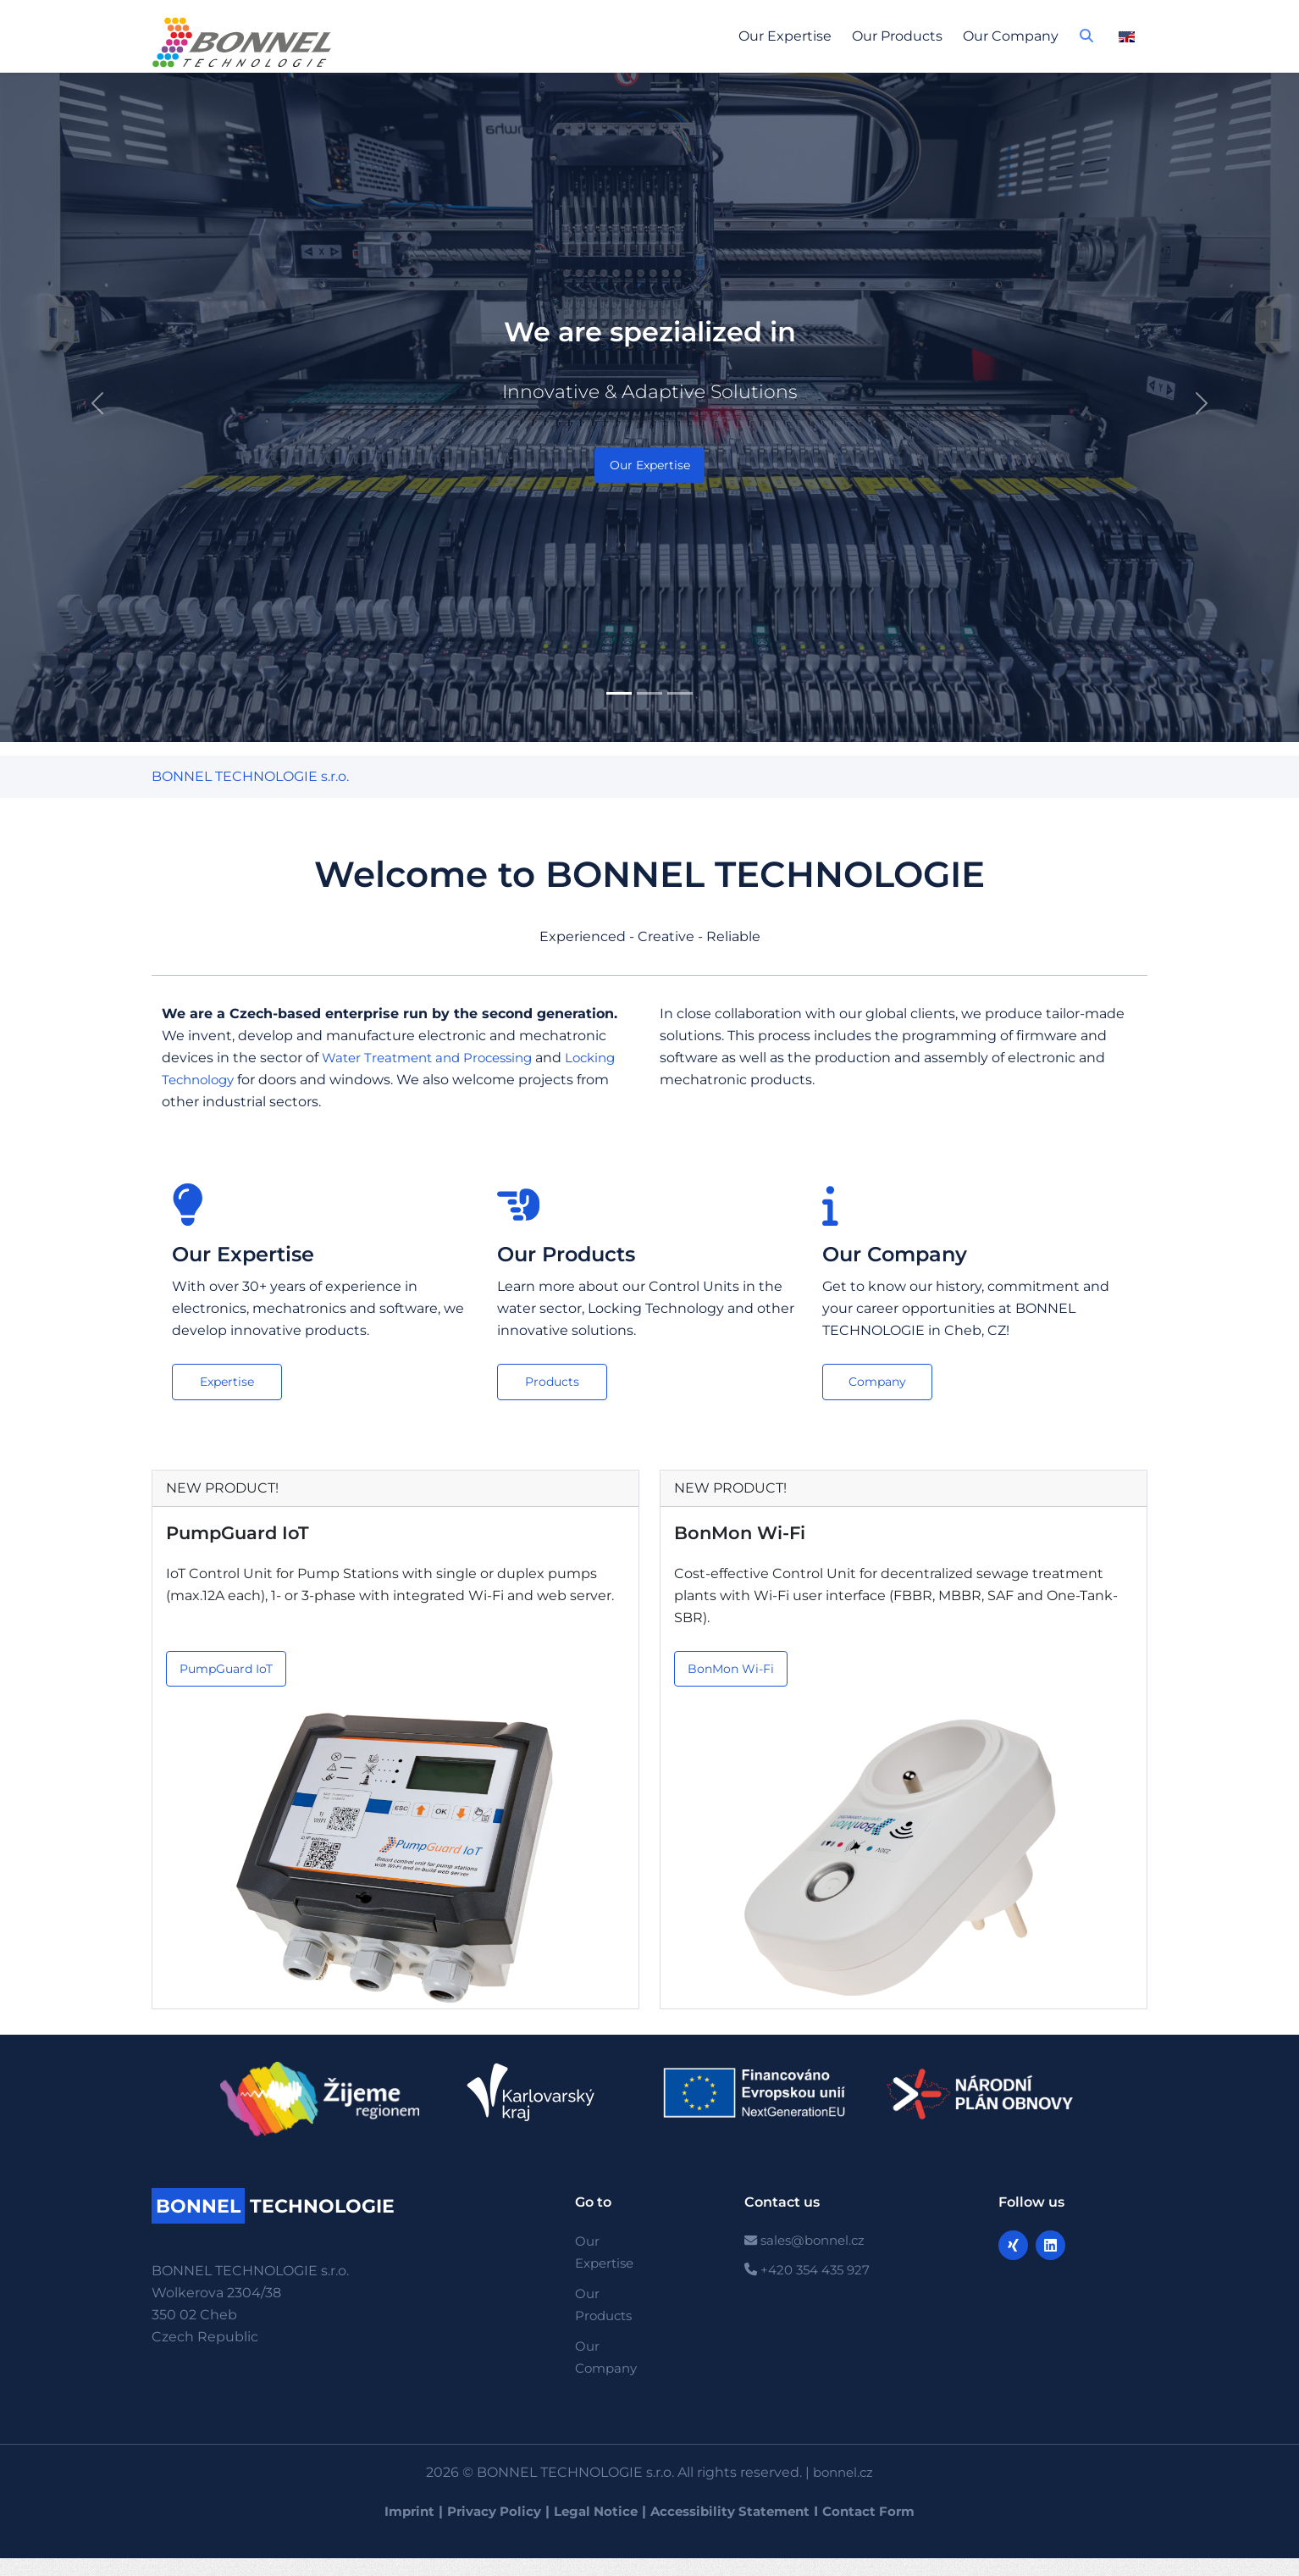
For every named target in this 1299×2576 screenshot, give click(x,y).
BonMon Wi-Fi (742, 1534)
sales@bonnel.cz (809, 2245)
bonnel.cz (843, 2476)
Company (877, 1383)
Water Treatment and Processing (434, 1058)
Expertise (227, 1383)
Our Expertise (785, 36)
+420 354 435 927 (811, 2276)
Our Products (897, 36)
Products (552, 1383)
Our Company (1011, 36)
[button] (1086, 40)
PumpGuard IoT (240, 1534)
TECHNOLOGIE (282, 2209)
